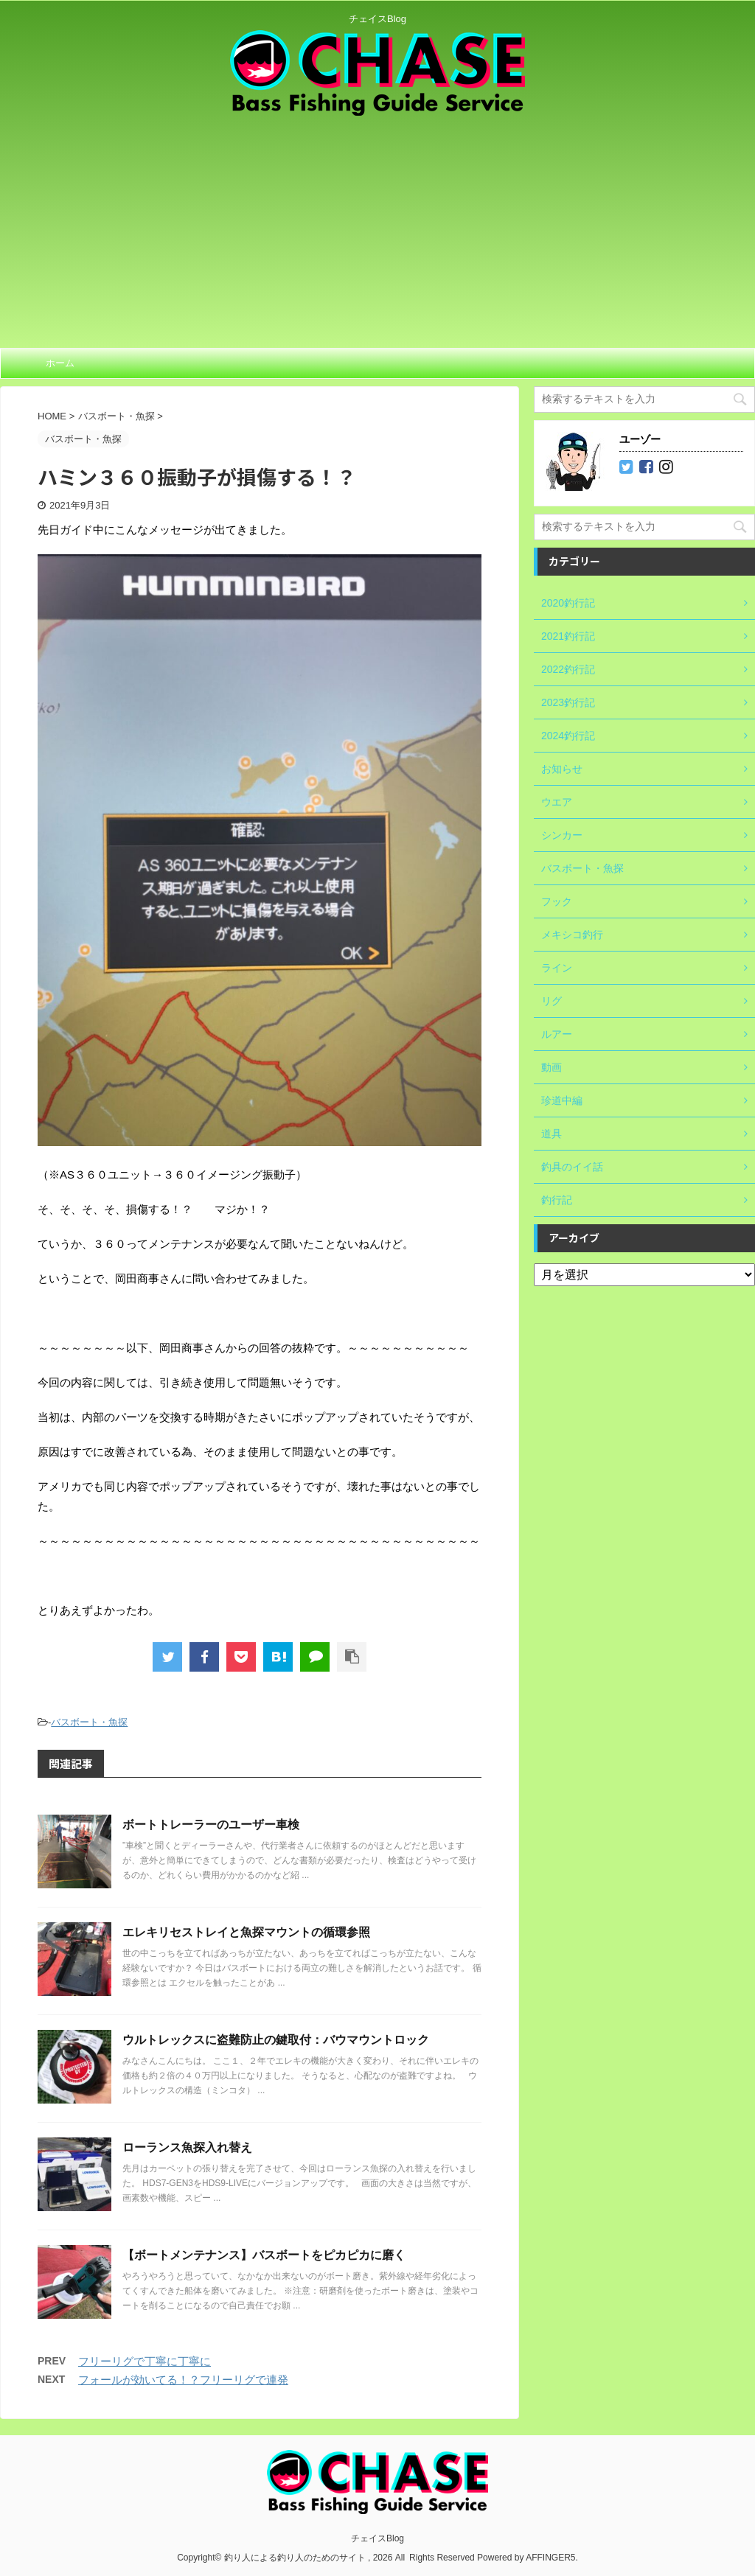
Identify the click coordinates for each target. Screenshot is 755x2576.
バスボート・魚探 (89, 1722)
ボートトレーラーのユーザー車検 (210, 1824)
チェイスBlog (377, 2537)
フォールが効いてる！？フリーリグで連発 (183, 2379)
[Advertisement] (377, 226)
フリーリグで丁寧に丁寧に (144, 2361)
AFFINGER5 (550, 2556)
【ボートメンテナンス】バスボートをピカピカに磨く (264, 2255)
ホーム (60, 363)
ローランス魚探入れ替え (187, 2147)
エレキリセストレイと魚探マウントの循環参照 (246, 1932)
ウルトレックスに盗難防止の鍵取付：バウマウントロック (275, 2040)
